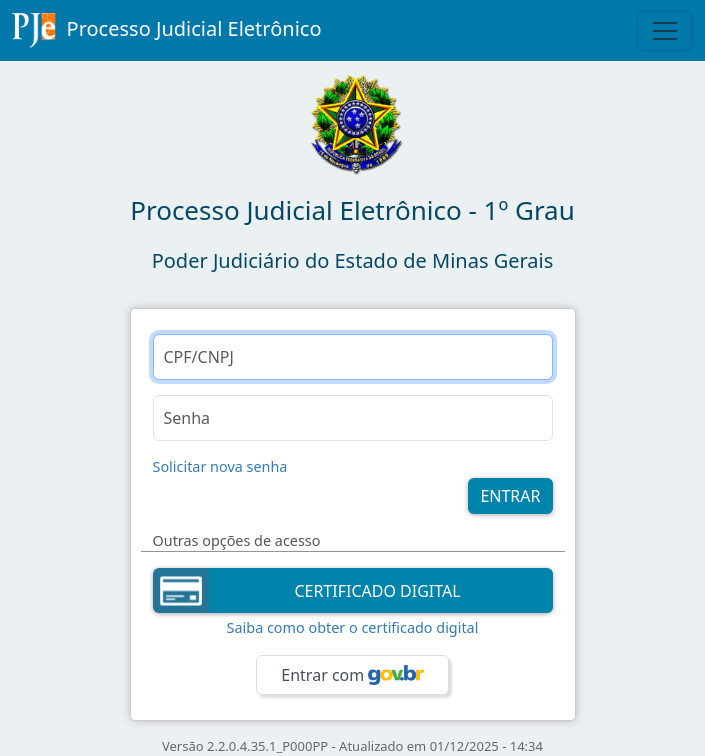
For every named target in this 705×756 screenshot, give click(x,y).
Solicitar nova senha (220, 466)
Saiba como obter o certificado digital (353, 627)
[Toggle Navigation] (665, 31)
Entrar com (352, 675)
